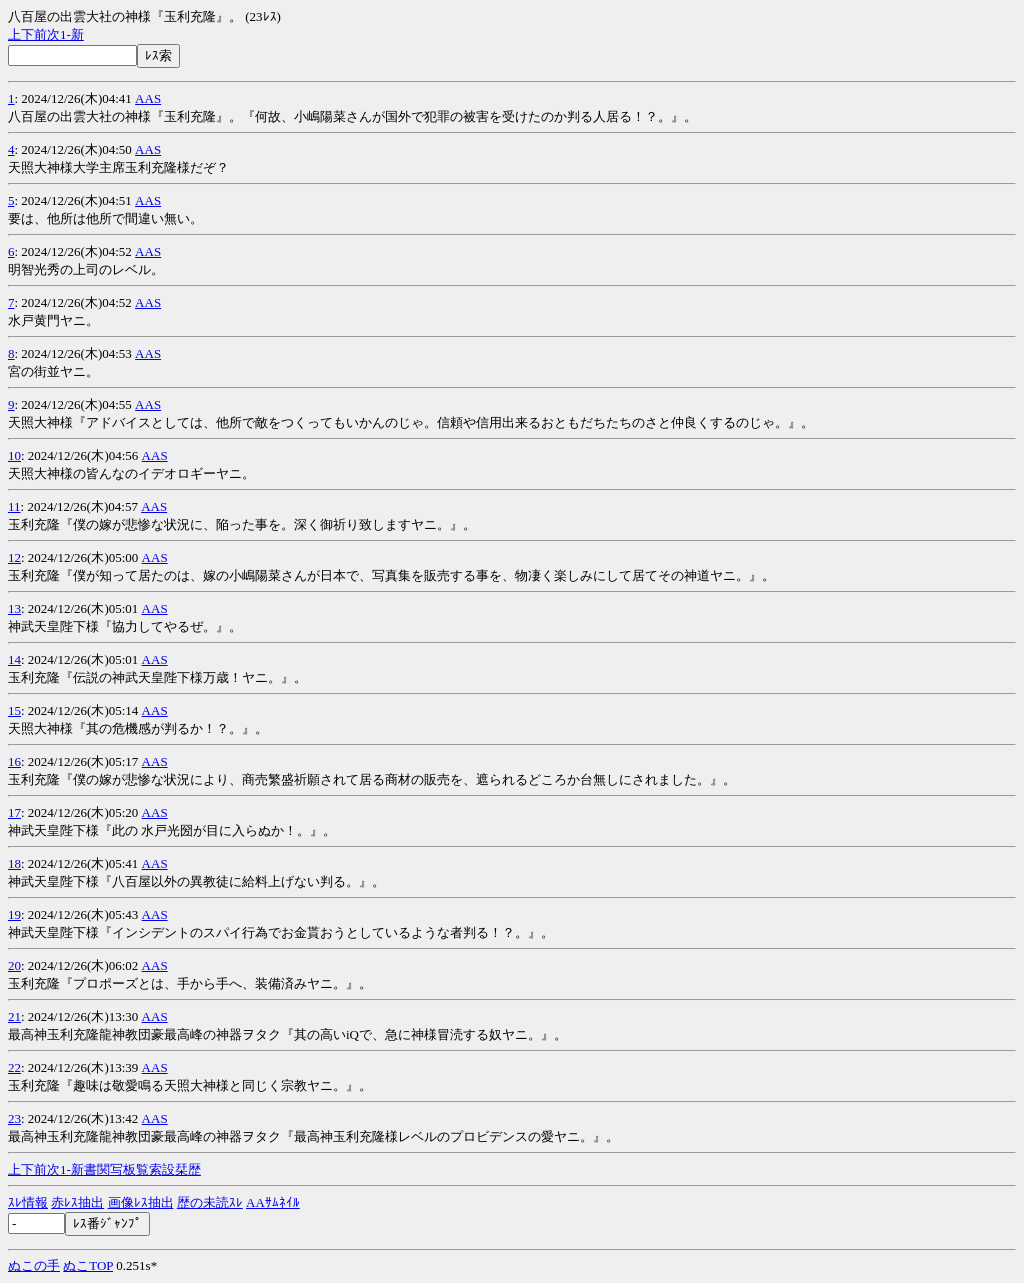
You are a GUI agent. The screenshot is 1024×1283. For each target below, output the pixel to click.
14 (14, 659)
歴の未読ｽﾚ (210, 1202)
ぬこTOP (88, 1265)
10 (14, 455)
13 (14, 608)
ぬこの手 (34, 1265)
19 (14, 914)
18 (14, 863)
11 (14, 506)
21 (14, 1016)
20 (14, 965)
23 (14, 1118)
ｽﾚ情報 (28, 1202)
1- (65, 34)
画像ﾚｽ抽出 (141, 1202)
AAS (148, 98)
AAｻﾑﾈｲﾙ (273, 1202)
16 (14, 761)
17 (14, 812)
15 (14, 710)
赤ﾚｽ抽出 (77, 1202)
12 (14, 557)
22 (14, 1067)
